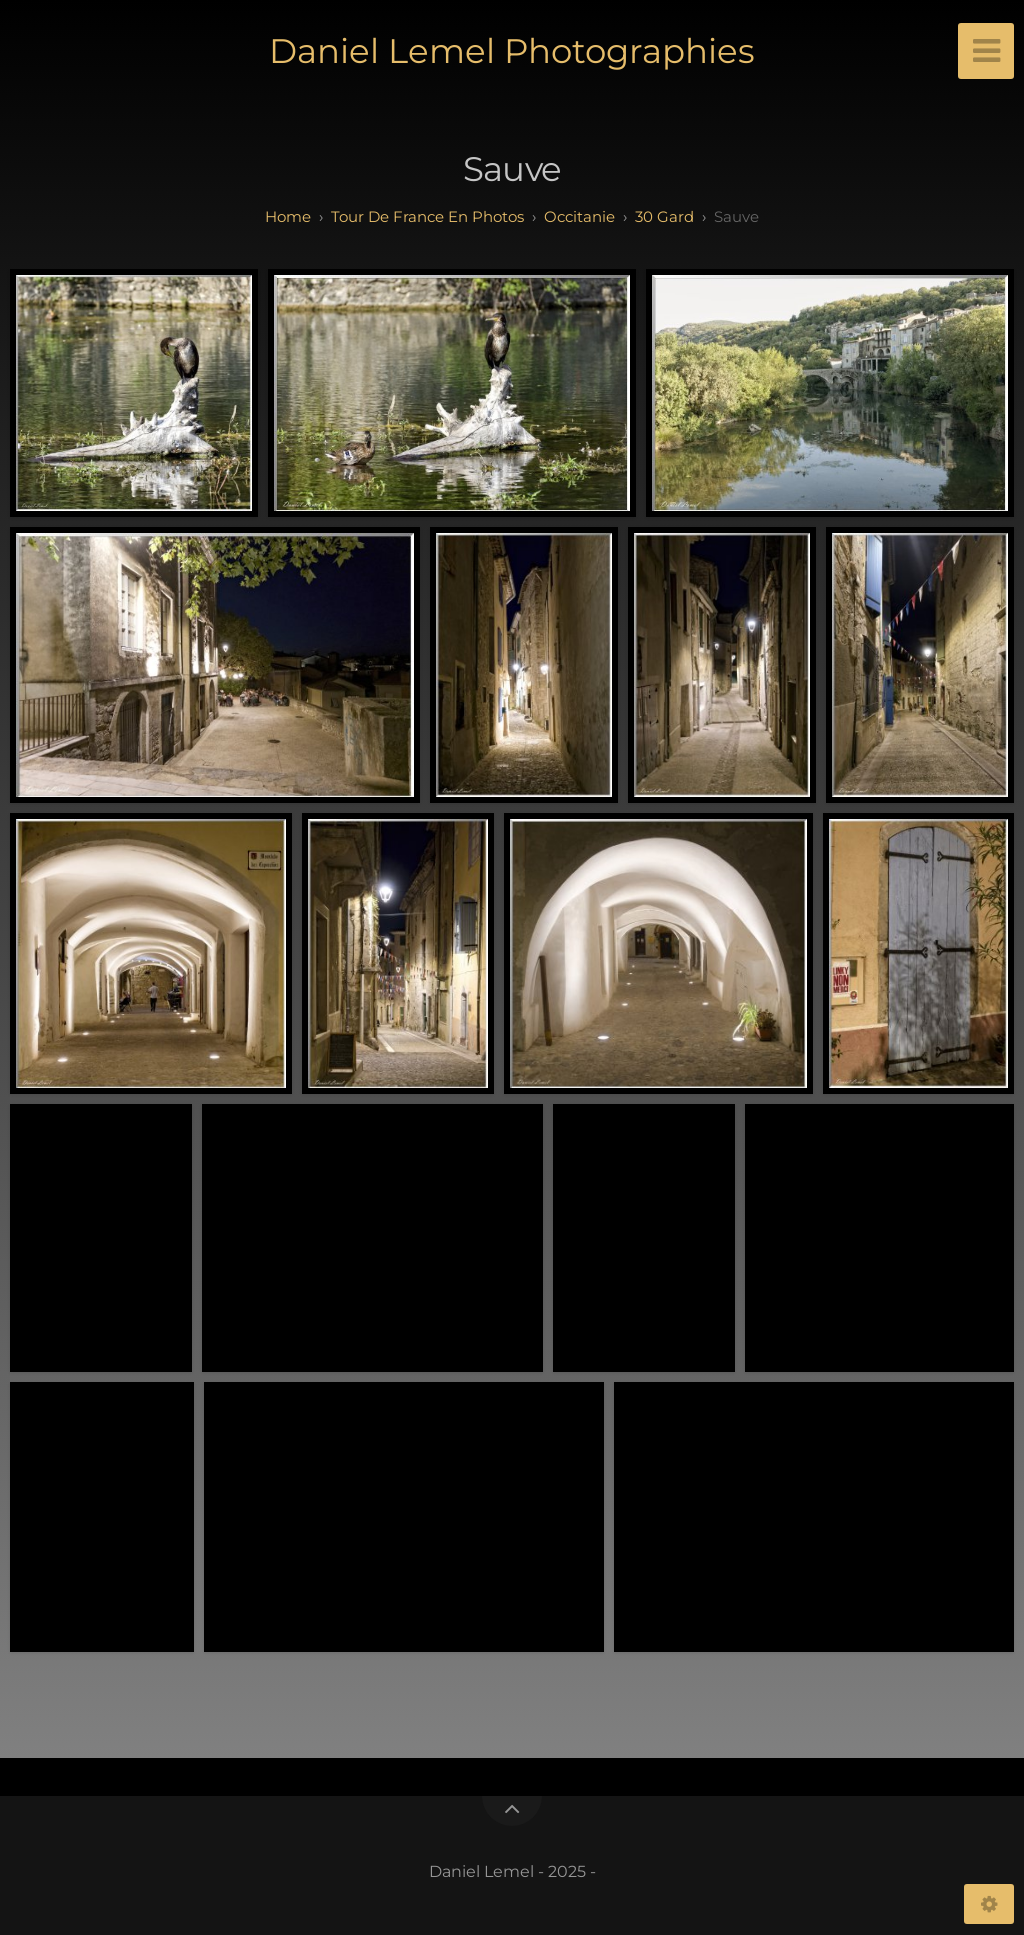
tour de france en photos (427, 216)
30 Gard (664, 216)
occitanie (579, 216)
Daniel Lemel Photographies (512, 51)
